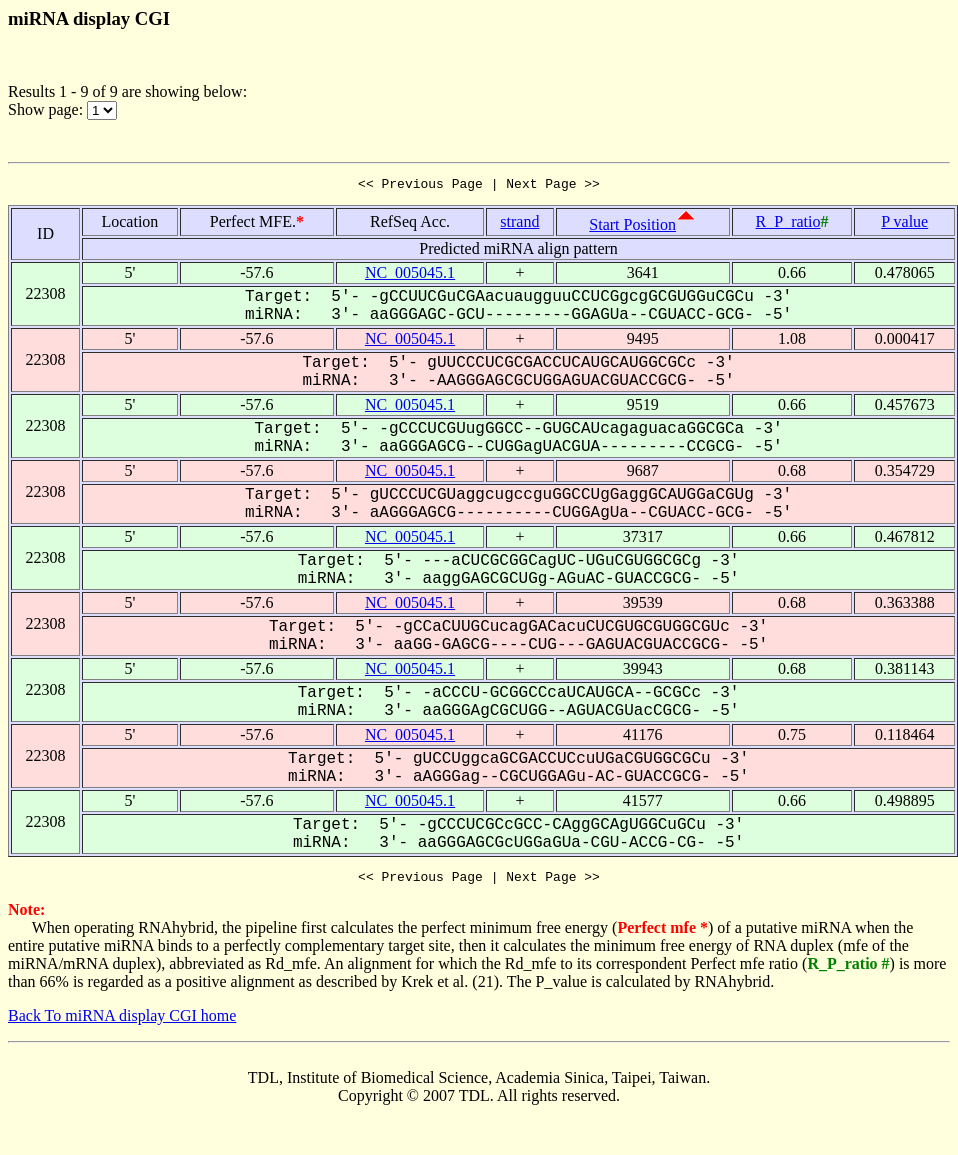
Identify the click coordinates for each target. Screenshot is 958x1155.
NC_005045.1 (410, 275)
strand (519, 224)
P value (904, 224)
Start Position (632, 227)
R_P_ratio (788, 224)
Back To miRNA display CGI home (122, 1021)
